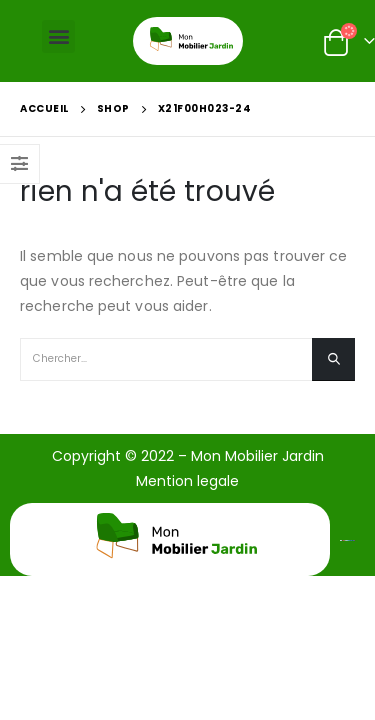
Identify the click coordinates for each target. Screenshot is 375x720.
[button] (58, 36)
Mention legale (187, 481)
